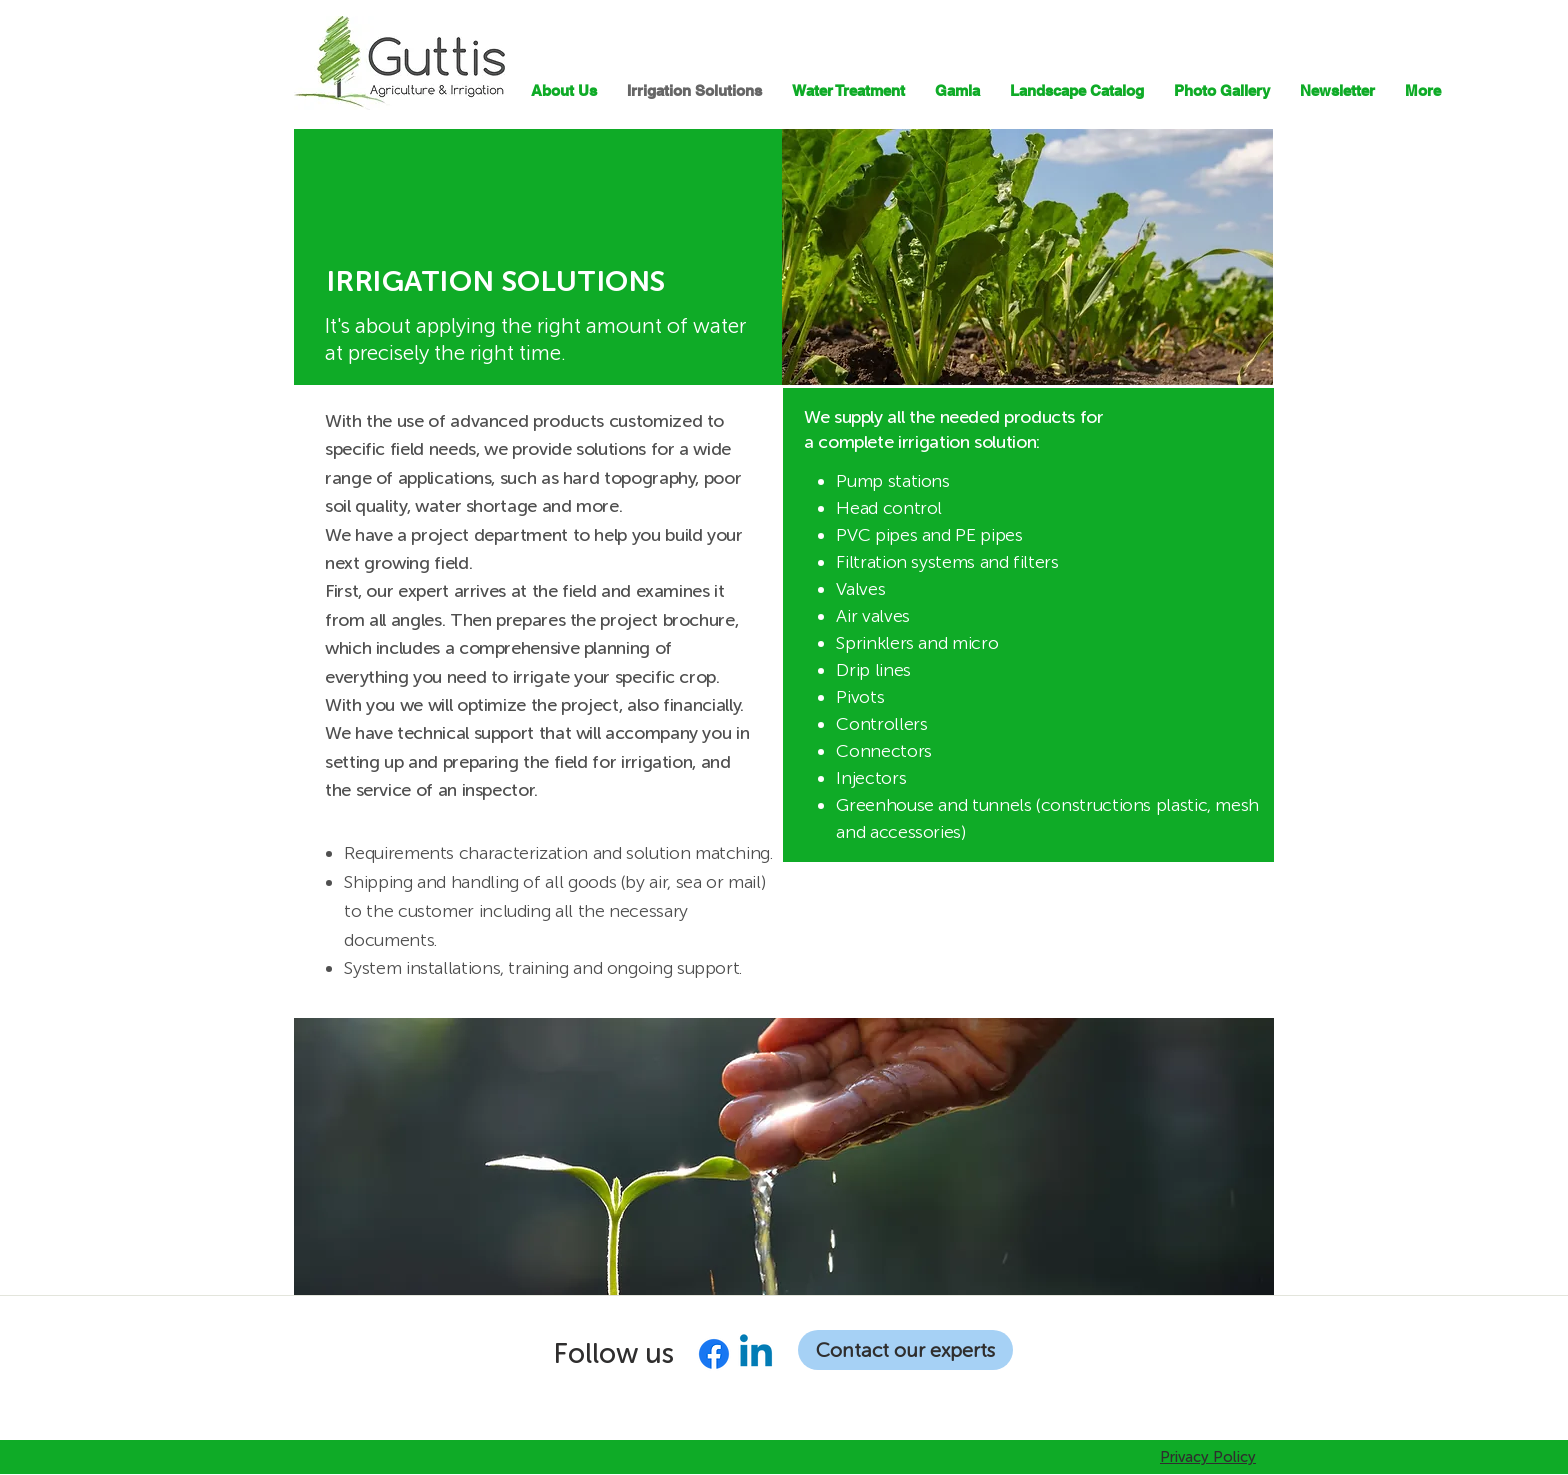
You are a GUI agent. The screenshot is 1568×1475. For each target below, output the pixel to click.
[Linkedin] (756, 1354)
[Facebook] (714, 1354)
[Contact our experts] (905, 1350)
